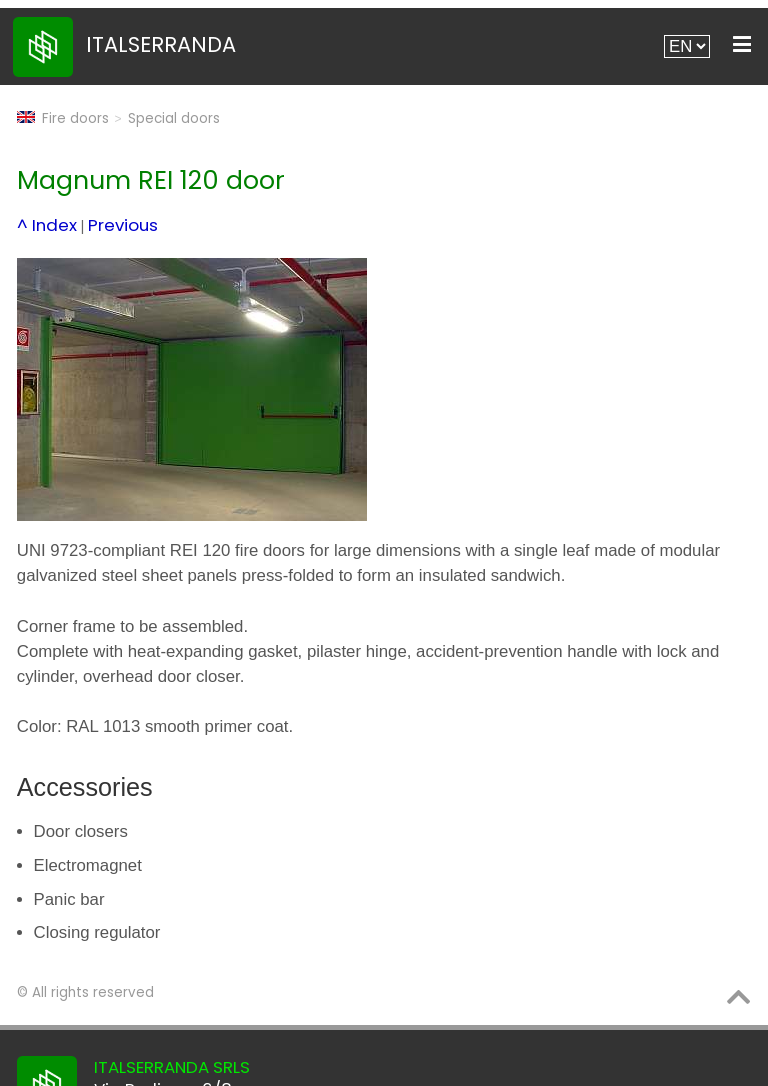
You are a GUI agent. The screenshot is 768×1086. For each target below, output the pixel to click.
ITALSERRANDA (161, 44)
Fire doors (75, 118)
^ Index (47, 225)
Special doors (174, 118)
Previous (123, 225)
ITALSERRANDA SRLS (172, 1067)
